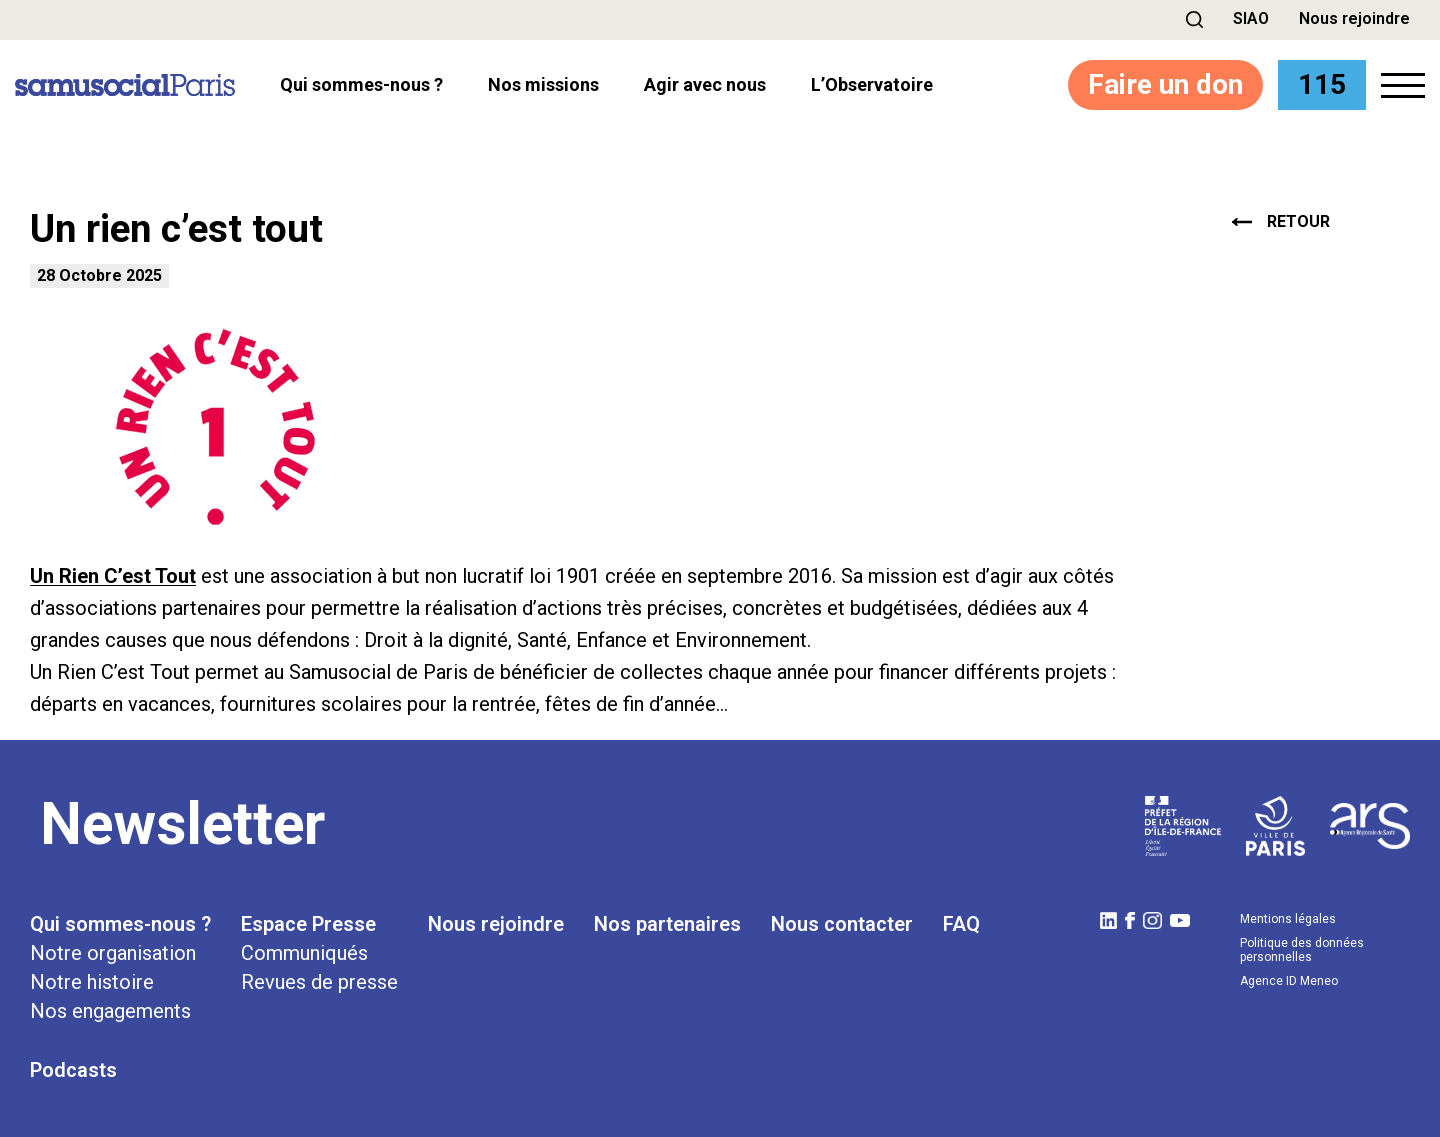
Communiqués (304, 953)
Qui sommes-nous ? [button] (361, 85)
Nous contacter (842, 924)
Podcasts (73, 1070)
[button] (1194, 19)
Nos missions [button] (543, 85)
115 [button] (1322, 84)
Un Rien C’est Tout (113, 576)
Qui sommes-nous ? (120, 924)
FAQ (961, 924)
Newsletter (182, 824)
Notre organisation (113, 953)
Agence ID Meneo (1289, 981)
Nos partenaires (667, 924)
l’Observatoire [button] (872, 85)
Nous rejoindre (1354, 18)
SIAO (1251, 18)
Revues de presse (319, 982)
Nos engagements (110, 1011)
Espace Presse (308, 924)
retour (1281, 222)
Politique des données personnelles (1302, 950)
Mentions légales (1288, 919)
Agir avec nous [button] (705, 85)
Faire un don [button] (1165, 84)
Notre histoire (92, 982)
